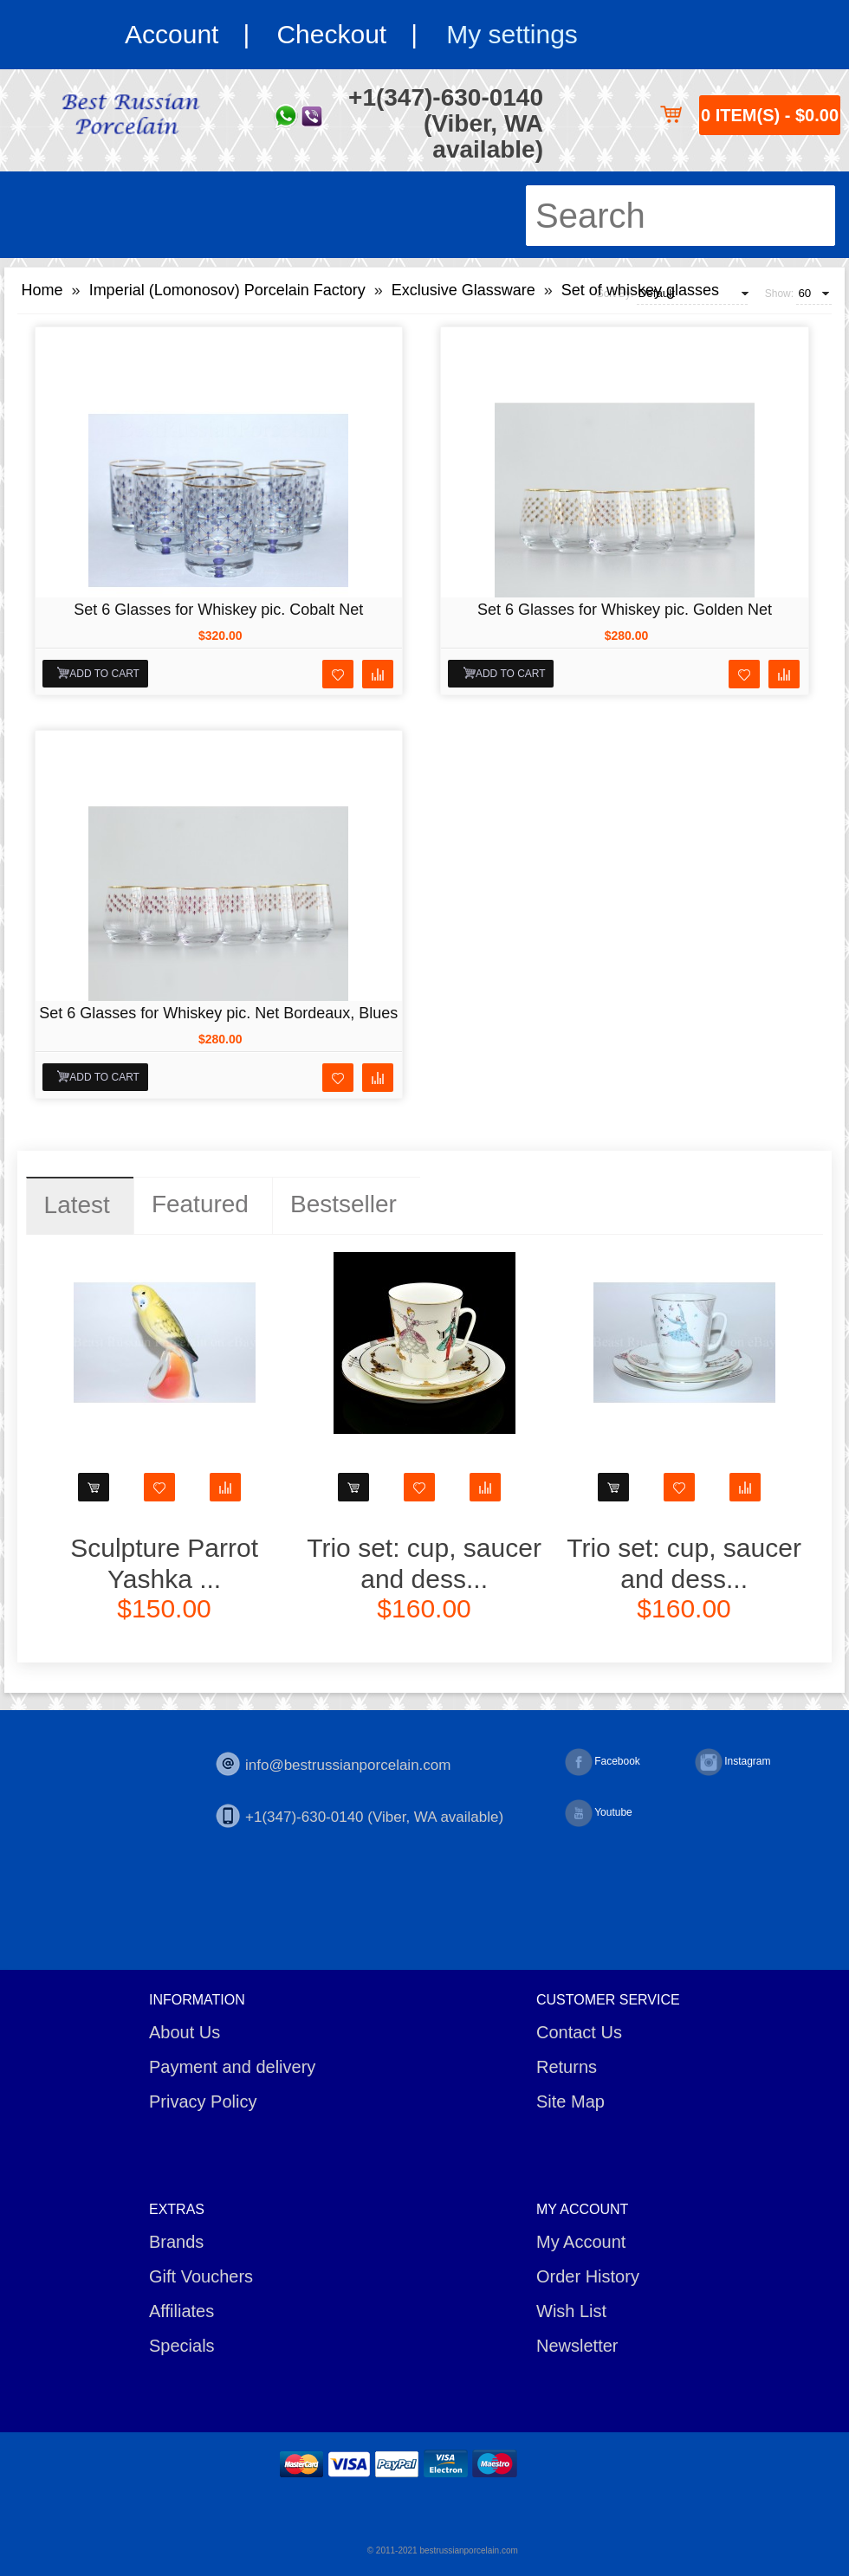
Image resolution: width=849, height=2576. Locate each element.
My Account (580, 2241)
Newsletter (577, 2345)
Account (171, 34)
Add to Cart (104, 674)
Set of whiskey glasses (640, 290)
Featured (200, 1204)
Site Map (570, 2101)
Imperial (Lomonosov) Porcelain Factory (227, 290)
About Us (184, 2032)
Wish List (571, 2311)
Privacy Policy (202, 2101)
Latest (77, 1204)
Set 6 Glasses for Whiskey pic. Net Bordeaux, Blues (218, 1013)
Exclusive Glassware (463, 290)
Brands (176, 2241)
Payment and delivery (232, 2066)
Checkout (331, 34)
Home (42, 290)
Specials (182, 2345)
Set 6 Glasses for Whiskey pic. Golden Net (624, 609)
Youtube (598, 1813)
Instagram (732, 1762)
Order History (587, 2276)
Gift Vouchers (201, 2276)
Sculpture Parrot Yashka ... (164, 1563)
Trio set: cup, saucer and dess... (424, 1563)
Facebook (602, 1762)
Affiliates (181, 2311)
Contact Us (579, 2032)
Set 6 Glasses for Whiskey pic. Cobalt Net (218, 609)
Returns (566, 2066)
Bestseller (343, 1204)
